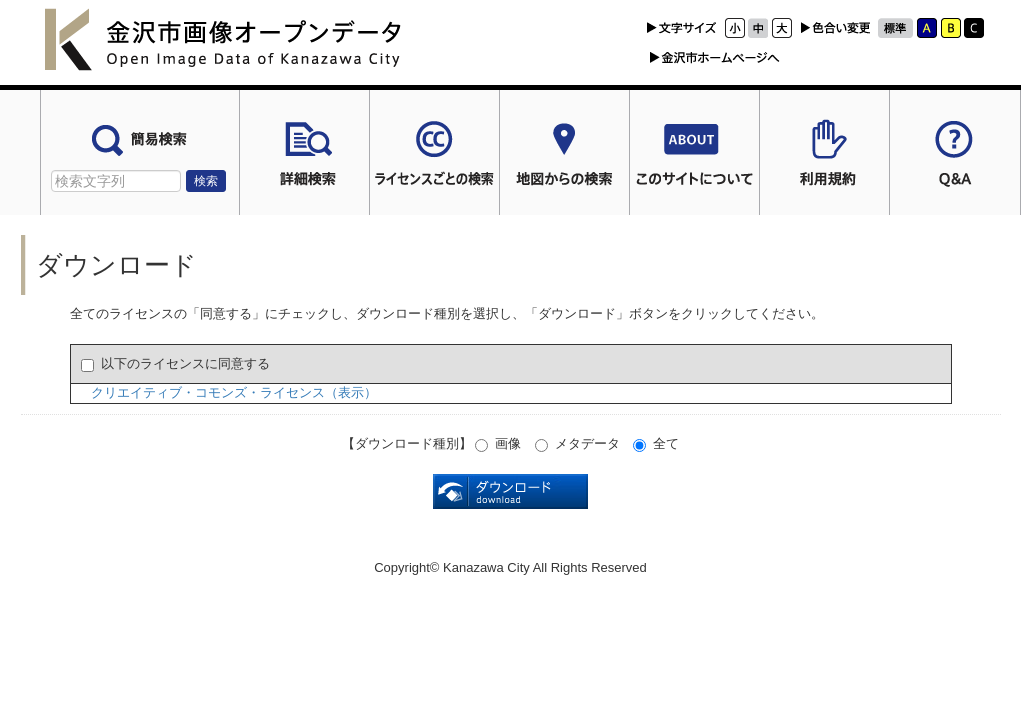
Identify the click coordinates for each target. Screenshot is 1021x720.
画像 (498, 444)
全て (656, 444)
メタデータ (577, 444)
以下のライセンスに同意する (175, 364)
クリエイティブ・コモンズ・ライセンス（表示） (234, 392)
